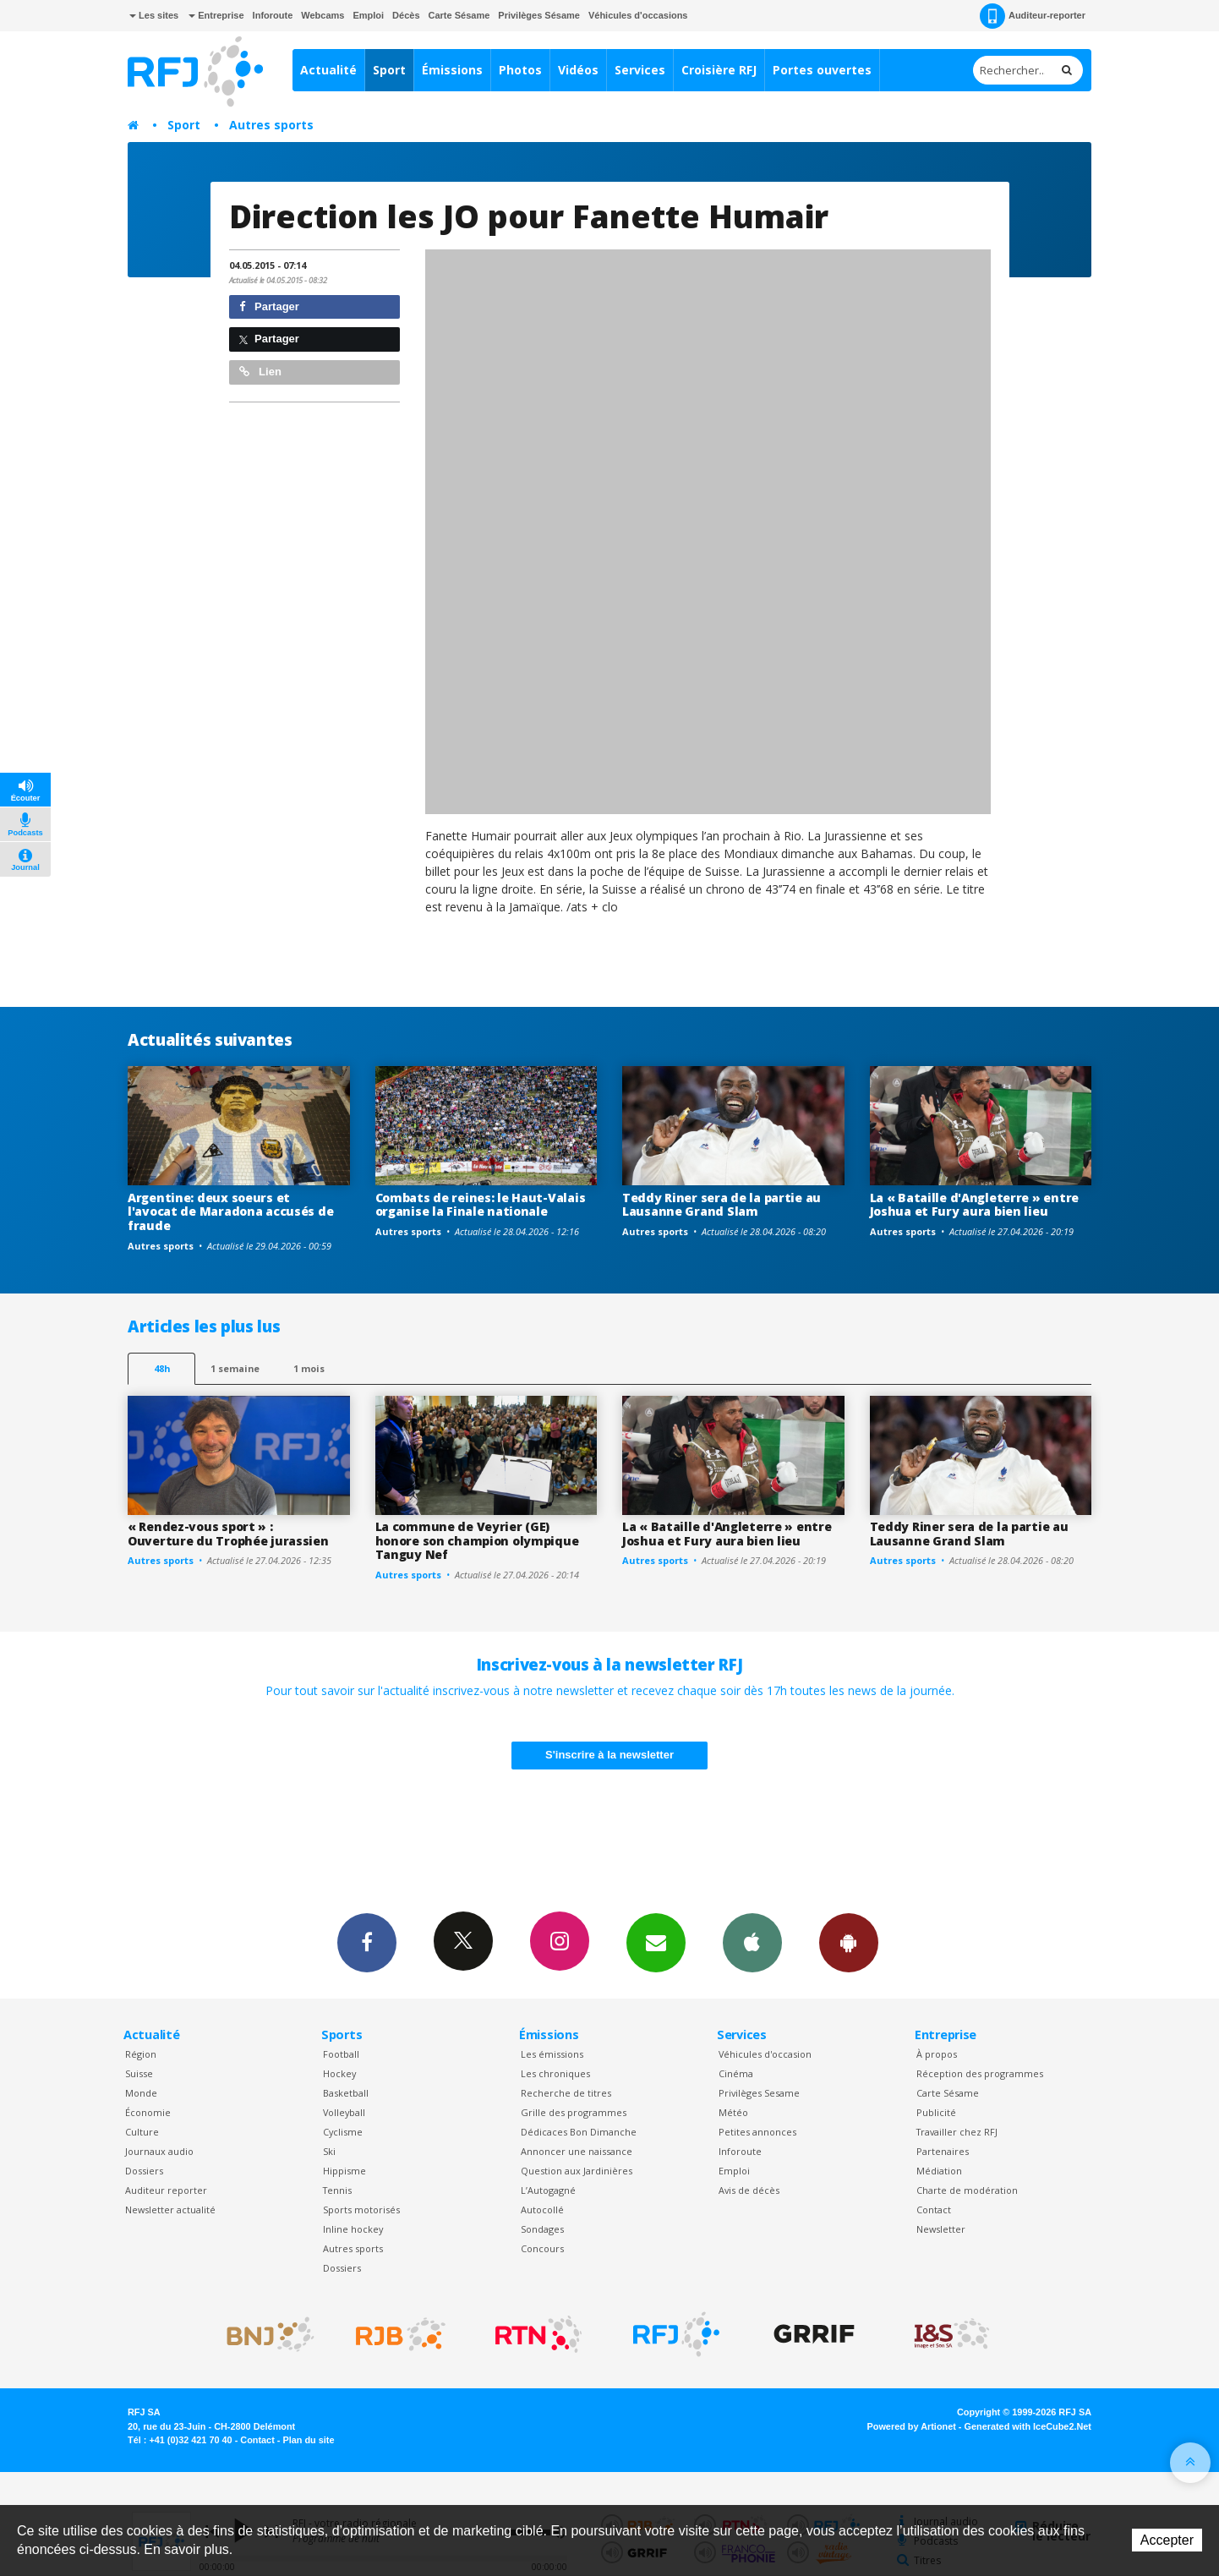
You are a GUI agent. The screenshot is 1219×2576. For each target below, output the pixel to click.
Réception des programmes (979, 2073)
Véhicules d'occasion (765, 2053)
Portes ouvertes (822, 70)
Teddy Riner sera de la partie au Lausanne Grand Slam (721, 1205)
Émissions (452, 70)
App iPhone (752, 1942)
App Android (848, 1942)
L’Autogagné (548, 2190)
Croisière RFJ (719, 70)
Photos (520, 70)
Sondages (542, 2228)
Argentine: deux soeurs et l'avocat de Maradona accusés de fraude (230, 1212)
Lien (260, 371)
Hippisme (344, 2170)
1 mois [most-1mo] (309, 1368)
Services (640, 70)
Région (140, 2053)
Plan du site (308, 2440)
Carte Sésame (459, 15)
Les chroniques (555, 2073)
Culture (142, 2131)
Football (341, 2053)
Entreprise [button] (216, 15)
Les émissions (552, 2053)
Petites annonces (757, 2131)
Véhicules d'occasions (638, 15)
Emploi (368, 15)
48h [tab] (162, 1368)
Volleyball (344, 2112)
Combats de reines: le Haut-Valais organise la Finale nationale (480, 1205)
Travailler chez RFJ (957, 2131)
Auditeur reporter (166, 2190)
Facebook (366, 1942)
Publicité (936, 2112)
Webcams (322, 15)
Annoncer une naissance (576, 2151)
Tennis (337, 2190)
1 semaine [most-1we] (235, 1368)
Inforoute (273, 15)
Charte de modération (967, 2190)
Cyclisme (343, 2131)
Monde (141, 2092)
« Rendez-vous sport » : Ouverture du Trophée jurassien (228, 1533)
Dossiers (144, 2170)
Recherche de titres (566, 2092)
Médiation (939, 2170)
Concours (542, 2248)
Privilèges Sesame (759, 2092)
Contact (933, 2209)
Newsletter (940, 2228)
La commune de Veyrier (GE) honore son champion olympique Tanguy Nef (477, 1540)
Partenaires (942, 2151)
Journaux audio (159, 2151)
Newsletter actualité (170, 2209)
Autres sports (271, 125)
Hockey (339, 2073)
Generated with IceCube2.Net (1028, 2426)
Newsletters (656, 1942)
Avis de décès (749, 2190)
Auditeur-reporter (1032, 16)
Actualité (328, 70)
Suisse (139, 2073)
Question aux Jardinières (576, 2170)
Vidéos (578, 70)
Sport (389, 70)
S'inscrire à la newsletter (609, 1754)
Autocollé (542, 2209)
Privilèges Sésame (539, 15)
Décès (405, 15)
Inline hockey (353, 2228)
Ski (329, 2151)
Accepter (1167, 2540)
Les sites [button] (153, 15)
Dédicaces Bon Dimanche (579, 2131)
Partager (269, 306)
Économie (148, 2112)
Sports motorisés (361, 2209)
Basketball (346, 2092)
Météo (733, 2112)
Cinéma (736, 2073)
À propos (936, 2053)
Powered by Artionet (911, 2426)
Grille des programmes (573, 2112)
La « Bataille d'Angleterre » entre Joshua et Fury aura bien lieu (974, 1205)
